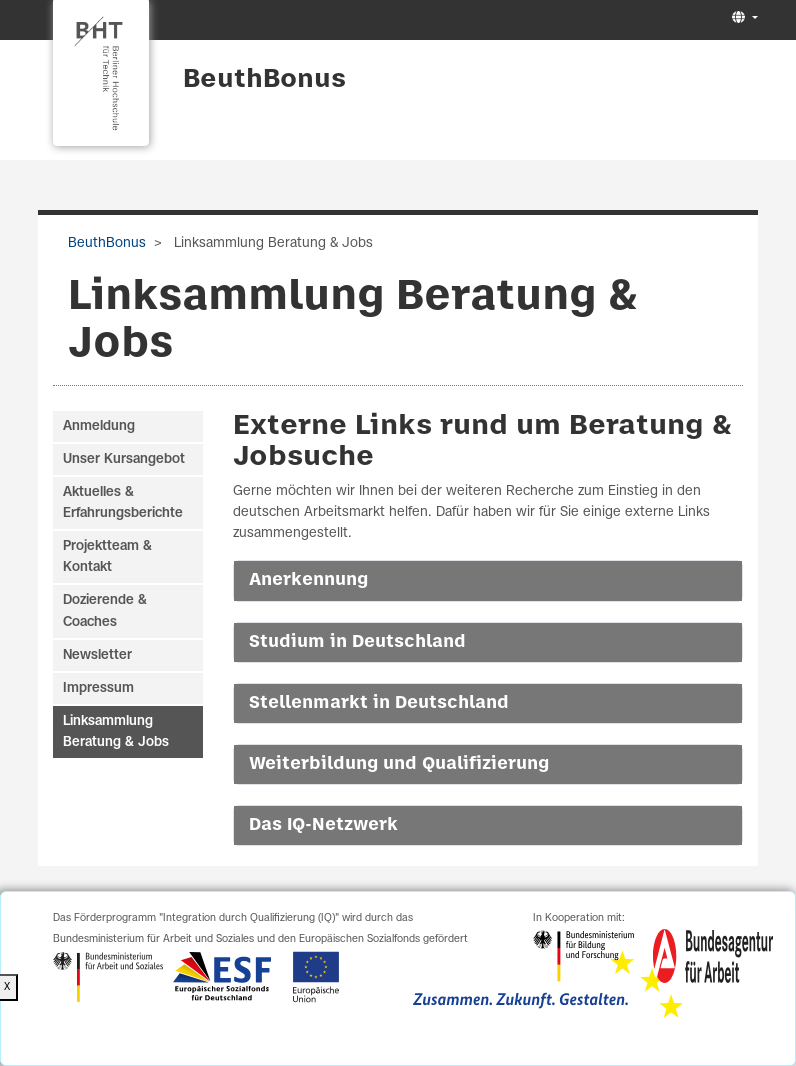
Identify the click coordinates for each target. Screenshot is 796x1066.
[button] (742, 18)
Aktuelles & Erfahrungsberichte (123, 503)
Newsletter (97, 655)
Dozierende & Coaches (105, 611)
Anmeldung (99, 426)
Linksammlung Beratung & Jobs (116, 732)
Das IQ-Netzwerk (323, 825)
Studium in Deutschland (357, 642)
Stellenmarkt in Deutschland (379, 703)
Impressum (98, 688)
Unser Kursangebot (124, 459)
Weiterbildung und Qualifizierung (399, 764)
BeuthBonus (264, 80)
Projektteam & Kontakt (107, 557)
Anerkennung (308, 580)
